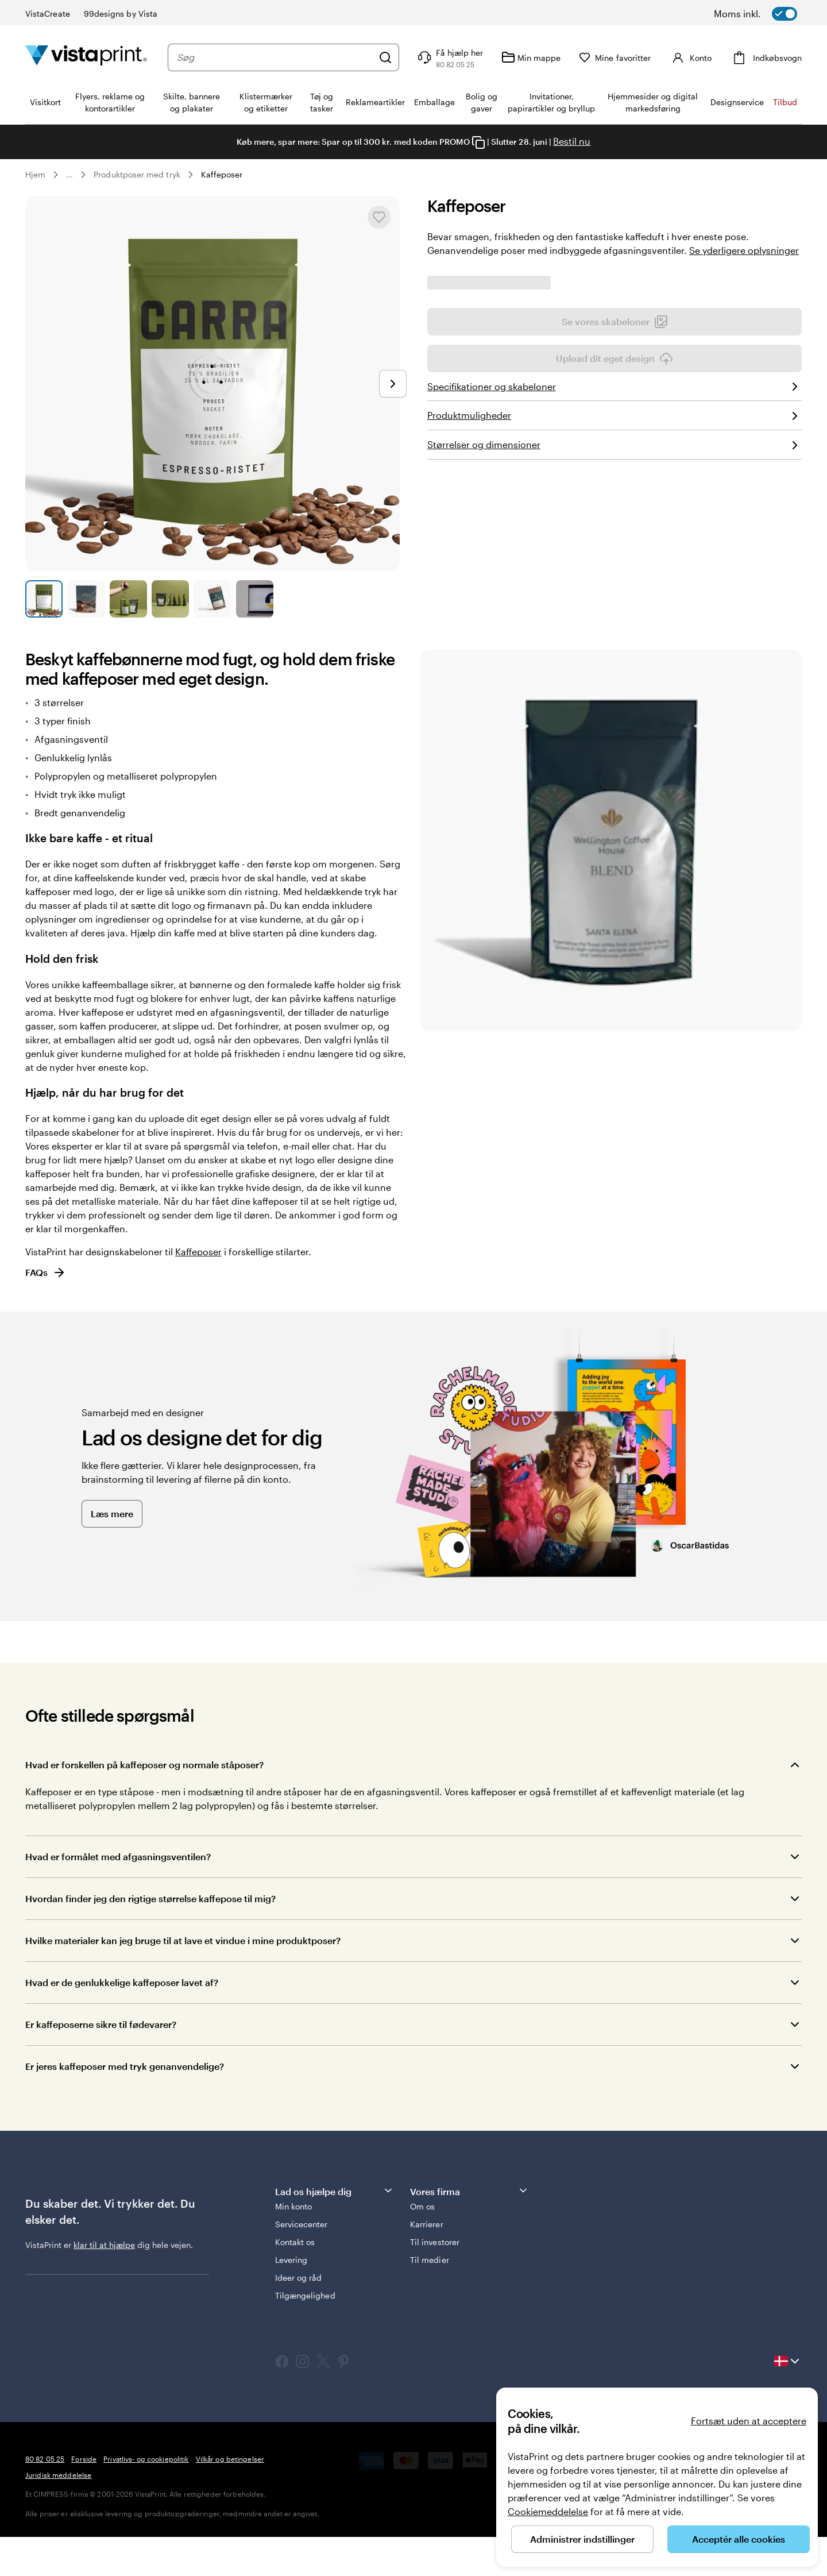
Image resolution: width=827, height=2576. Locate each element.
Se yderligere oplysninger (744, 250)
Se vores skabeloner (615, 519)
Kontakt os (295, 2281)
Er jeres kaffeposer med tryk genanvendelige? (124, 2105)
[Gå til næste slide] (393, 384)
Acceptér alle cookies (738, 2538)
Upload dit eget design (614, 555)
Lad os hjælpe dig (334, 2230)
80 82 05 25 (44, 2498)
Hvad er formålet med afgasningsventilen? (118, 1895)
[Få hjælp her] (449, 57)
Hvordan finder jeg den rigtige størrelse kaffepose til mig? (150, 1937)
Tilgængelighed (305, 2334)
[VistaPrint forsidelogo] (86, 57)
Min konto (293, 2245)
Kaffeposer (222, 174)
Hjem (35, 174)
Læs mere (112, 1552)
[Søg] (385, 57)
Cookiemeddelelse (548, 2511)
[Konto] (690, 57)
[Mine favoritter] (615, 58)
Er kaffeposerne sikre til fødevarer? (100, 2063)
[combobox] (275, 57)
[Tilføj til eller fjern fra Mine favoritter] (379, 217)
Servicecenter (301, 2263)
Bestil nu (571, 141)
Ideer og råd (298, 2317)
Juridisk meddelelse (58, 2514)
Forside (83, 2498)
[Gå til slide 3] (128, 599)
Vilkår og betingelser (230, 2498)
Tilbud (785, 102)
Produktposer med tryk (137, 174)
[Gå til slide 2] (86, 599)
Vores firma (469, 2230)
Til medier (429, 2299)
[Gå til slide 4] (170, 599)
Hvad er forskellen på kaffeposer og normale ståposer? (144, 1803)
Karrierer (426, 2263)
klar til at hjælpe (104, 2283)
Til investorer (434, 2281)
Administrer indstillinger (582, 2538)
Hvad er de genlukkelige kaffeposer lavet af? (121, 2021)
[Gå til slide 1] (44, 599)
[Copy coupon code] (478, 142)
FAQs (45, 1311)
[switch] (770, 14)
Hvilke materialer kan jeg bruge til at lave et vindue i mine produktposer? (183, 1979)
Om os (422, 2245)
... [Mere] (69, 174)
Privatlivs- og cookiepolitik (145, 2498)
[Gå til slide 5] (212, 599)
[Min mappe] (531, 57)
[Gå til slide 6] (254, 599)
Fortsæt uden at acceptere (748, 2420)
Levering (291, 2299)
